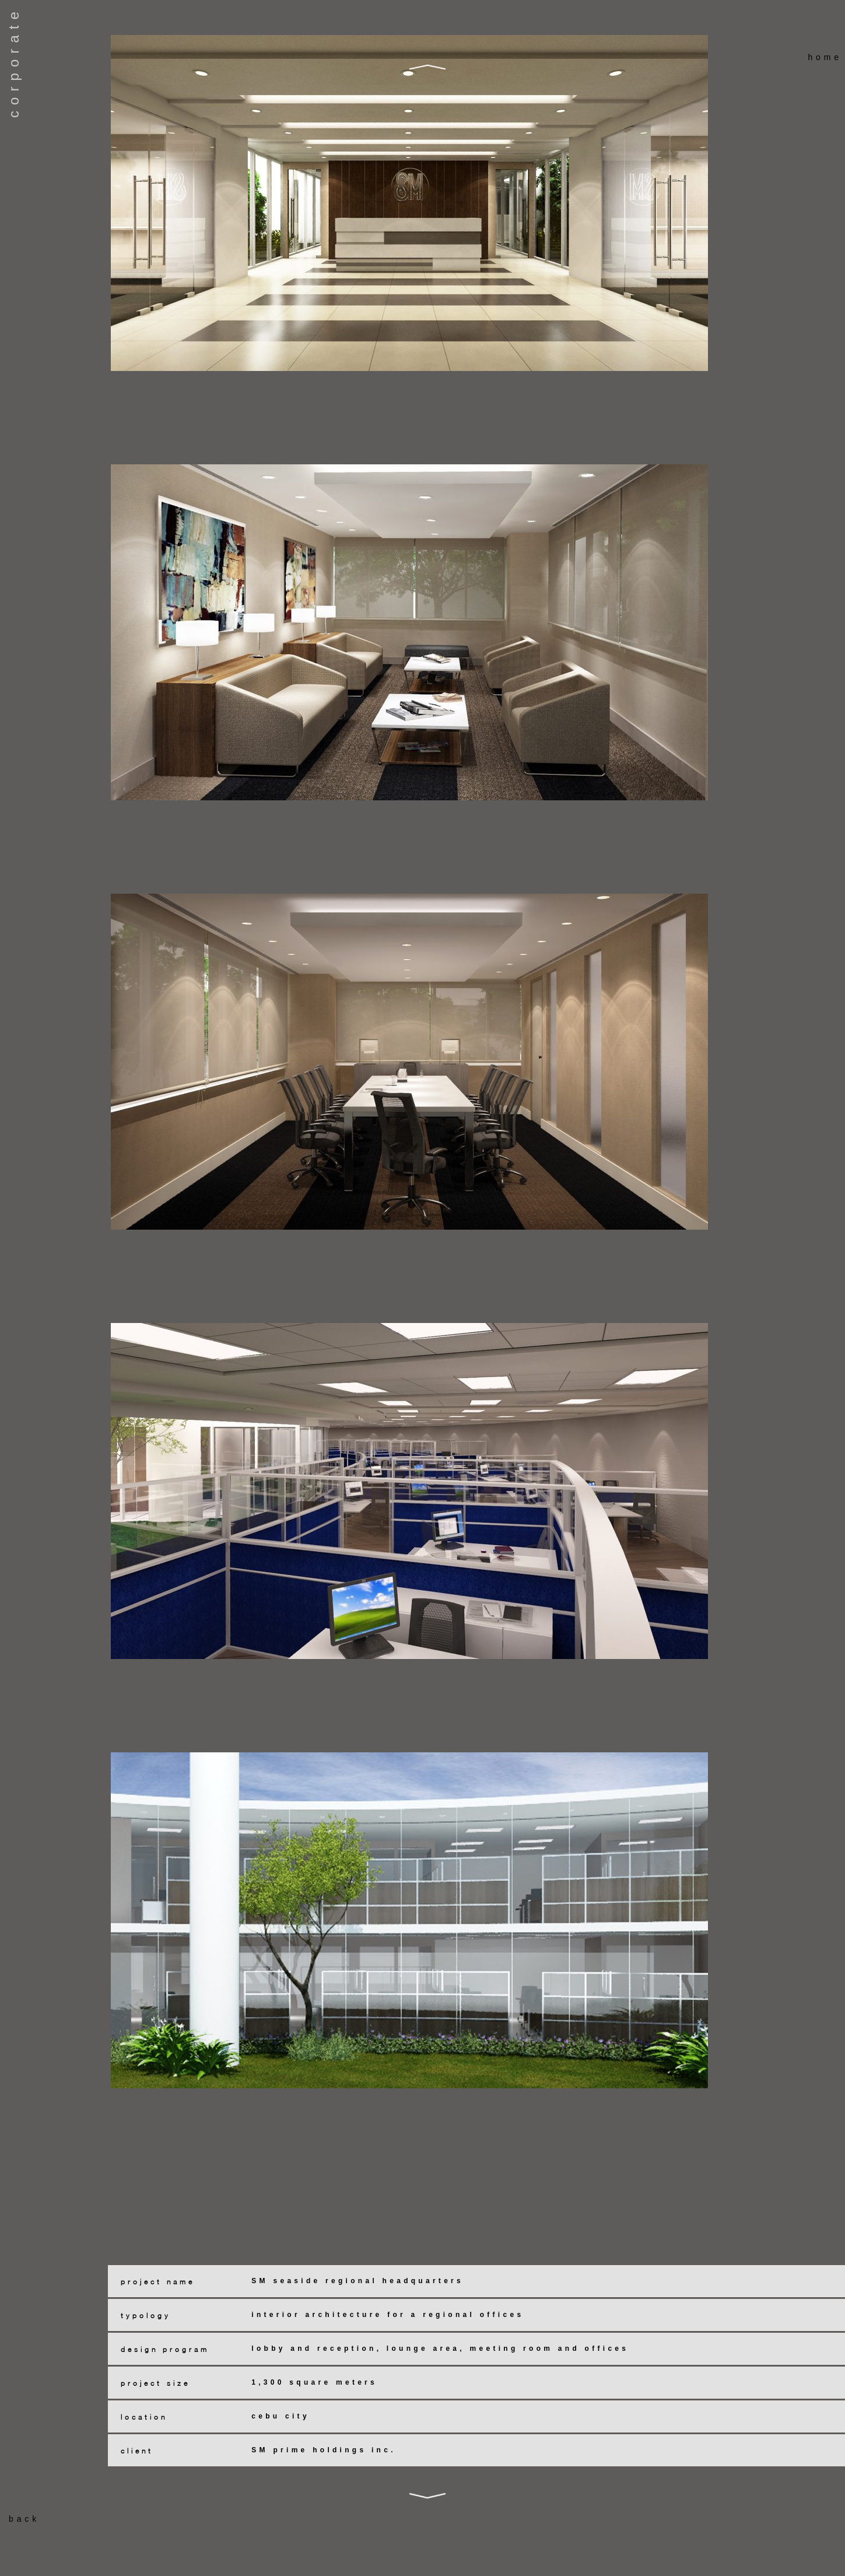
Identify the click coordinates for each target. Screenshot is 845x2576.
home (825, 57)
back (24, 2519)
